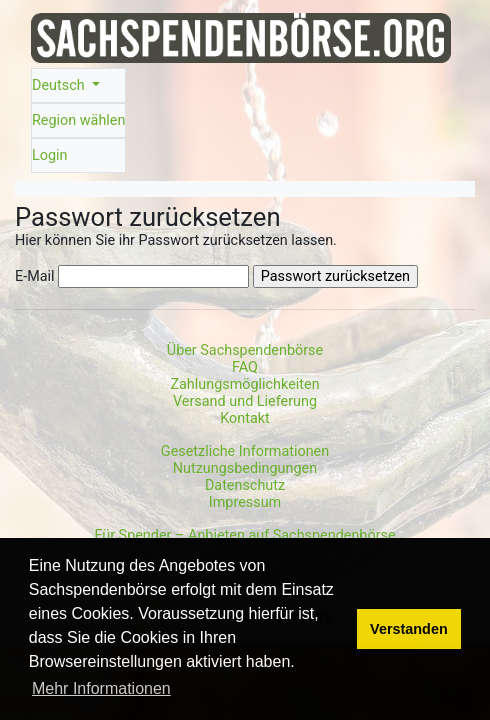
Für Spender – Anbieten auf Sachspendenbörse (244, 535)
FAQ (245, 367)
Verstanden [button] (409, 629)
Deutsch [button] (60, 85)
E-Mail (35, 276)
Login (50, 155)
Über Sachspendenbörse (245, 350)
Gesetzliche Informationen (245, 451)
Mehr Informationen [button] (101, 688)
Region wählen (78, 120)
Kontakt (245, 418)
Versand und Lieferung (245, 401)
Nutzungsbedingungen (245, 468)
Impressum (245, 502)
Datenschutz (245, 485)
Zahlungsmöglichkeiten (244, 384)
